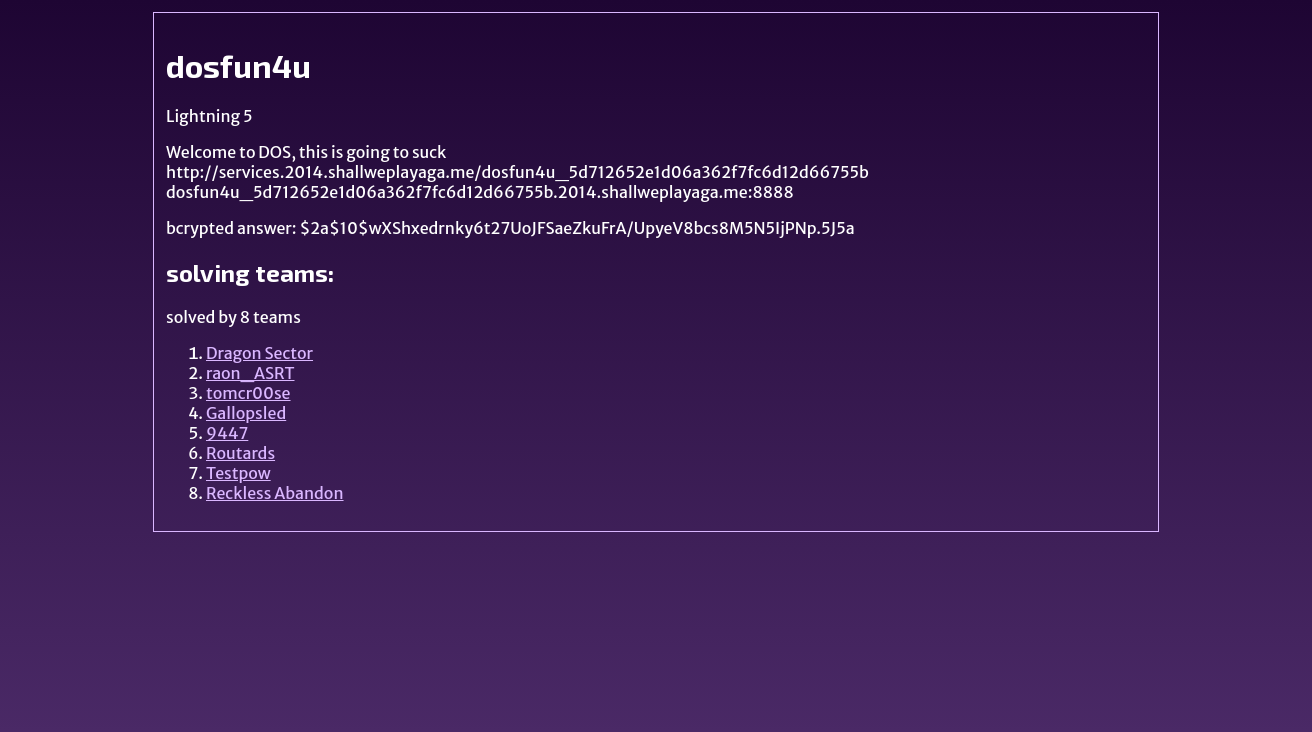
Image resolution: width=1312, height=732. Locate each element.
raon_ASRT (250, 373)
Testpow (238, 473)
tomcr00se (248, 393)
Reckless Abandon (275, 493)
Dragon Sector (259, 353)
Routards (240, 453)
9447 (227, 433)
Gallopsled (246, 413)
